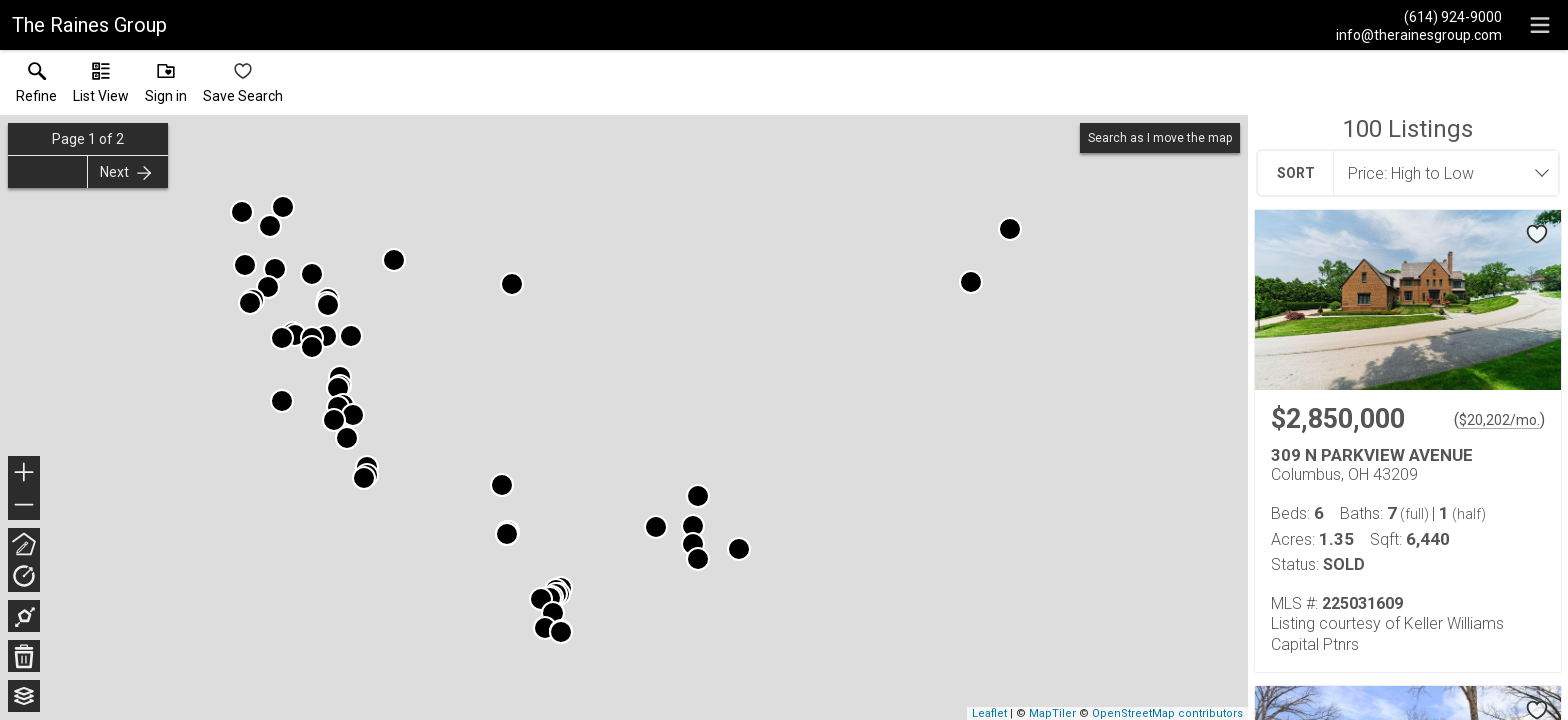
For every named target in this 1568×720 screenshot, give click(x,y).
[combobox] (1440, 173)
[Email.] (1419, 34)
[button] (101, 87)
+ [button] (24, 474)
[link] (36, 87)
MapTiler (1052, 713)
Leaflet (989, 713)
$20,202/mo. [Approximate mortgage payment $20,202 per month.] (1499, 420)
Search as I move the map (1160, 138)
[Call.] (1419, 16)
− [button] (24, 505)
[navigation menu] (1540, 25)
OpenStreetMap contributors (1167, 713)
